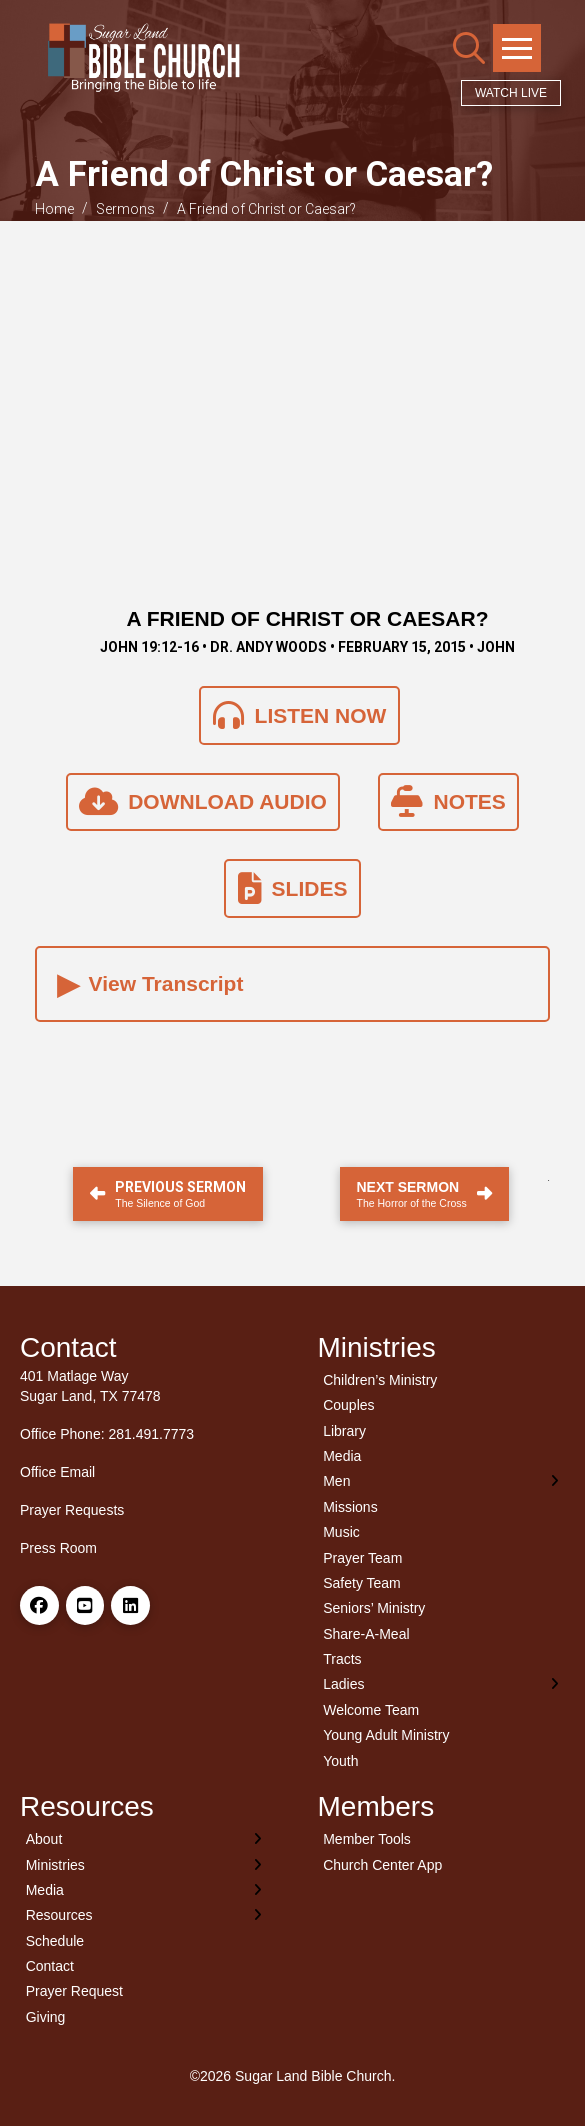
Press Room (58, 1548)
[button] (469, 48)
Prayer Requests (72, 1510)
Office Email (57, 1472)
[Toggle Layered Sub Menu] (442, 1481)
